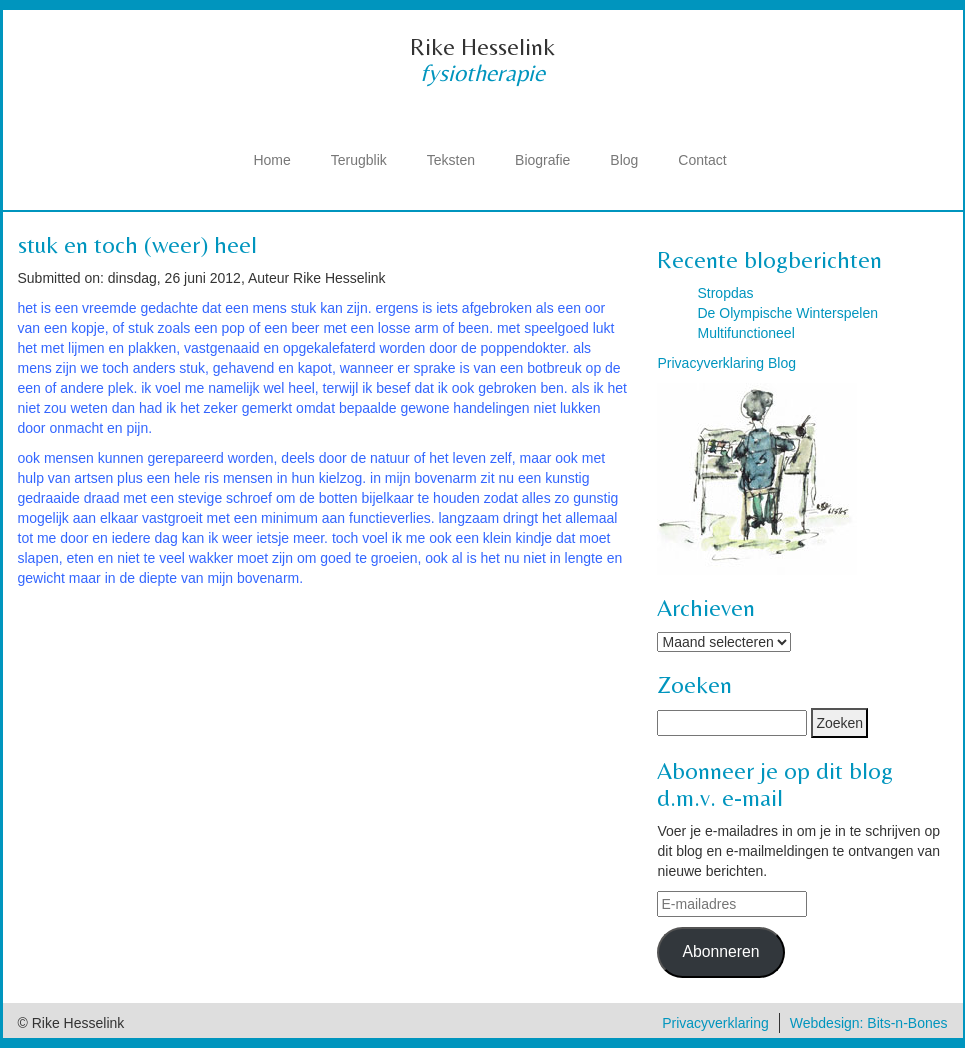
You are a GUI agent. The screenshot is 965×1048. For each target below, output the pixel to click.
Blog (624, 160)
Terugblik (359, 160)
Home (271, 160)
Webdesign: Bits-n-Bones (869, 1023)
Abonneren (720, 951)
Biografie (542, 160)
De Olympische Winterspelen (787, 313)
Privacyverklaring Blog (726, 363)
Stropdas (725, 293)
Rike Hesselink (482, 46)
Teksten (451, 160)
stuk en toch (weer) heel (137, 244)
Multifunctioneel (745, 333)
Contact (702, 160)
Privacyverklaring (715, 1023)
